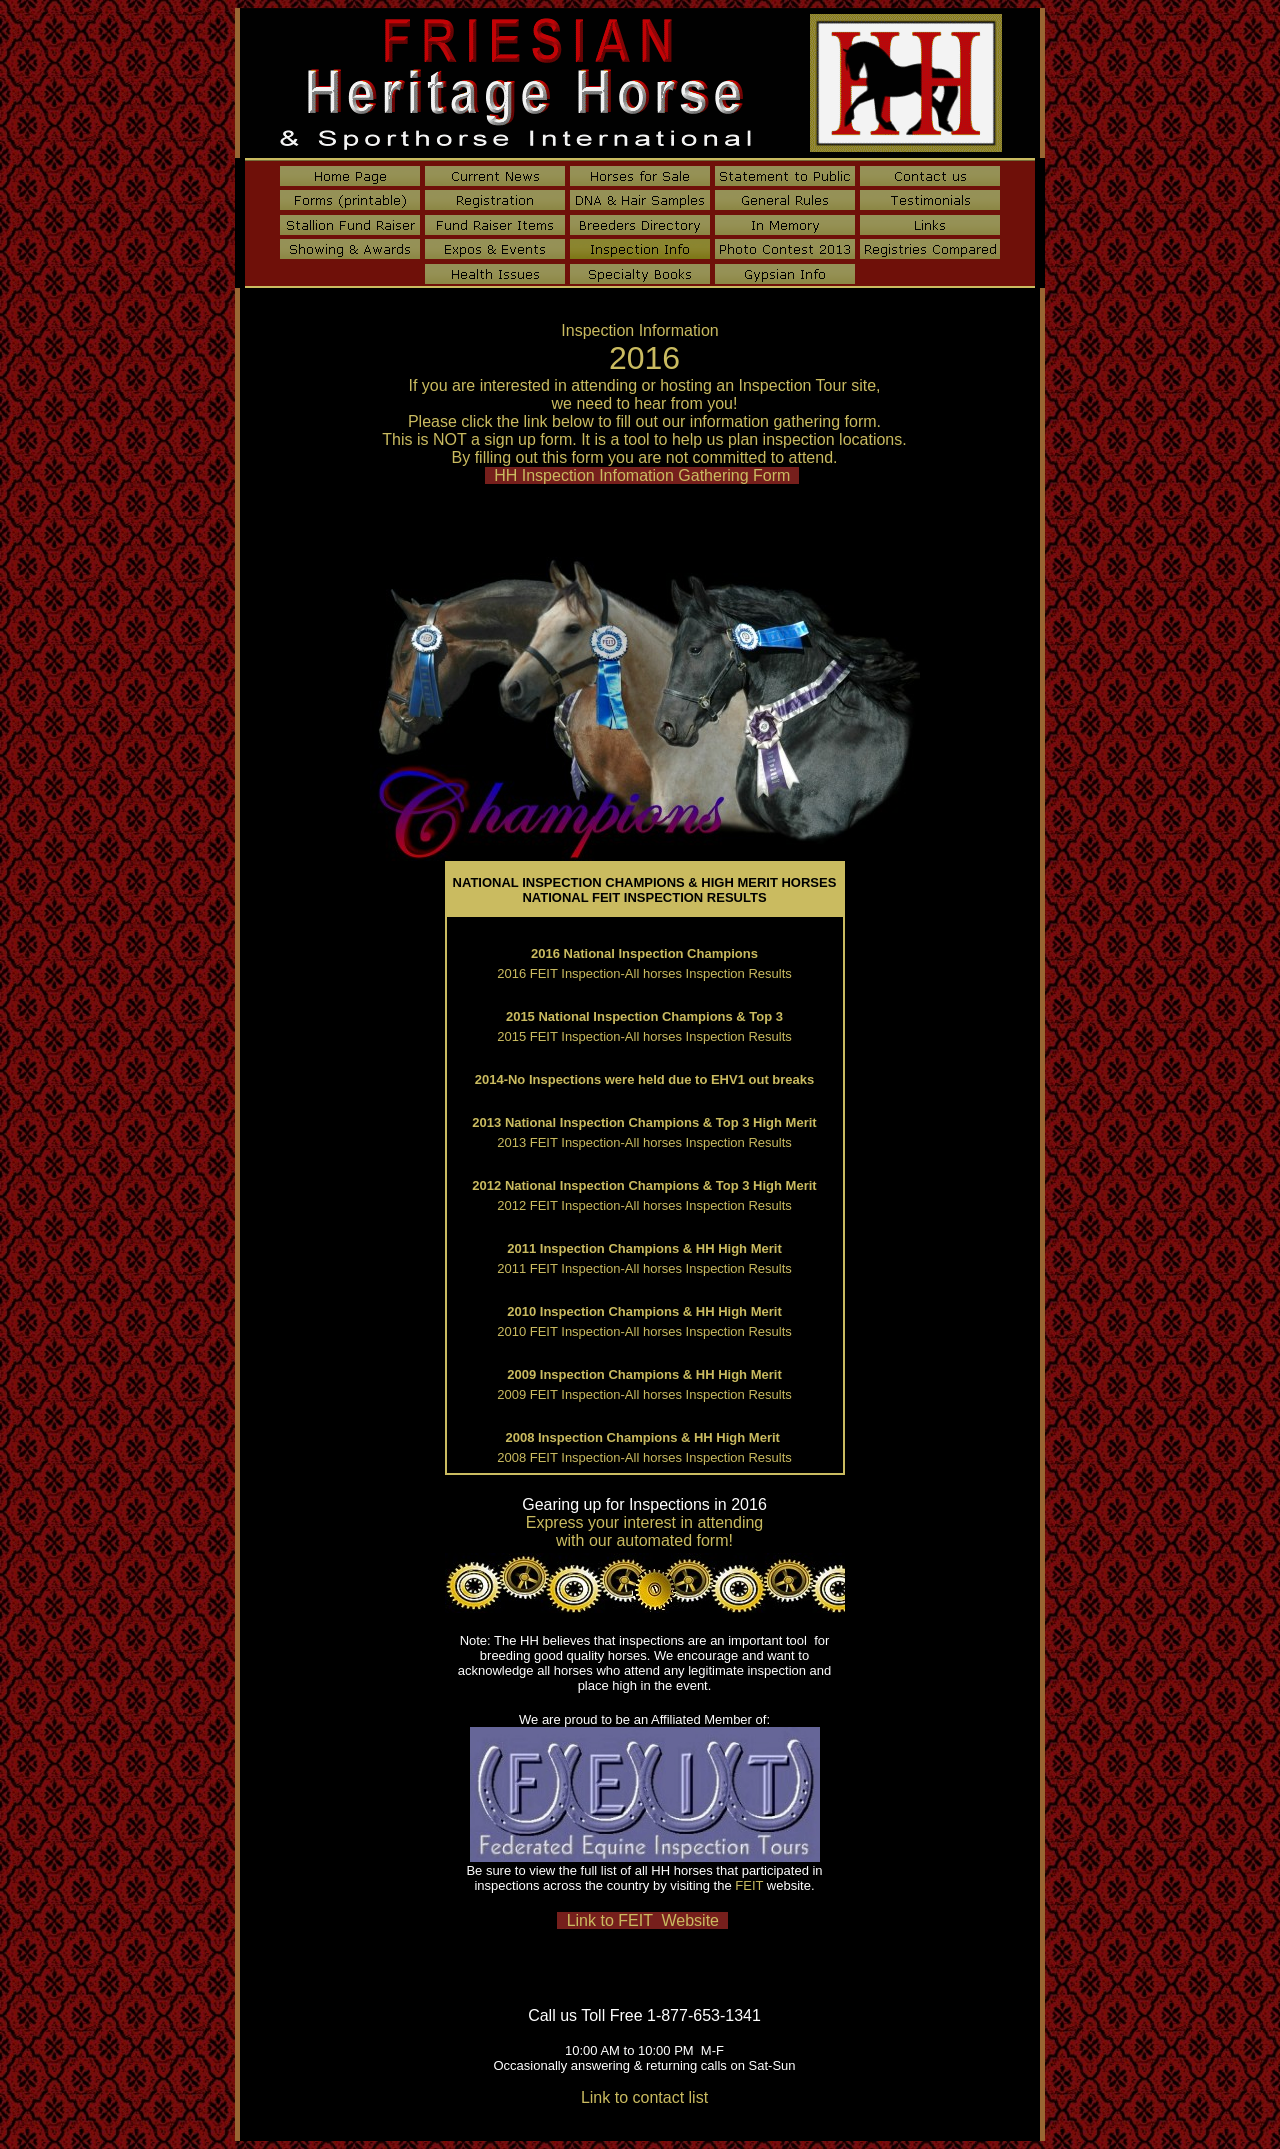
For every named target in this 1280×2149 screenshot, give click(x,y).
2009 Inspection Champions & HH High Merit (644, 1374)
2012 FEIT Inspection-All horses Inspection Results (644, 1205)
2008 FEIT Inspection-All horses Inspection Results (644, 1457)
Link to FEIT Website (642, 1920)
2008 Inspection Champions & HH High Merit (644, 1437)
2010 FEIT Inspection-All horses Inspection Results (644, 1331)
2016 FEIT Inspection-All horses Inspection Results (644, 973)
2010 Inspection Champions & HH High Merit (644, 1311)
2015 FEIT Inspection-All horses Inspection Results (644, 1036)
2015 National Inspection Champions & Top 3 (644, 1016)
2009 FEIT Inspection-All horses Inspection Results (644, 1394)
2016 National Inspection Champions (644, 953)
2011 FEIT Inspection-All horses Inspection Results (644, 1268)
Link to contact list (644, 2097)
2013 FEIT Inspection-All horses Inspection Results (644, 1142)
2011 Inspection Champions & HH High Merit (644, 1248)
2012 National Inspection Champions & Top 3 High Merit (644, 1185)
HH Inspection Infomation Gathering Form (642, 475)
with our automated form (642, 1540)
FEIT (749, 1885)
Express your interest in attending (644, 1522)
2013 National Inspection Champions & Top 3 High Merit (644, 1122)
